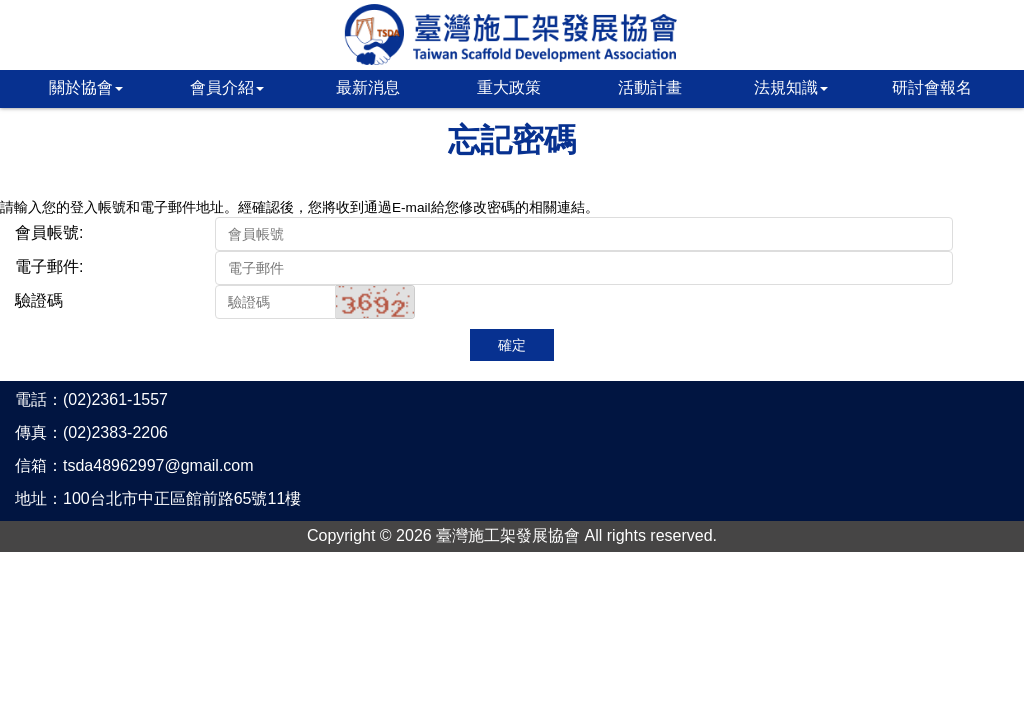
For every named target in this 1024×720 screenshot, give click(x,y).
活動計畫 (650, 87)
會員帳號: (49, 232)
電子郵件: (49, 266)
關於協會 (86, 87)
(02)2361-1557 (115, 399)
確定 (512, 345)
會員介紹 (227, 87)
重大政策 (509, 87)
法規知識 (791, 87)
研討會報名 (932, 87)
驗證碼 (39, 300)
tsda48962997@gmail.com (158, 465)
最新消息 (368, 87)
